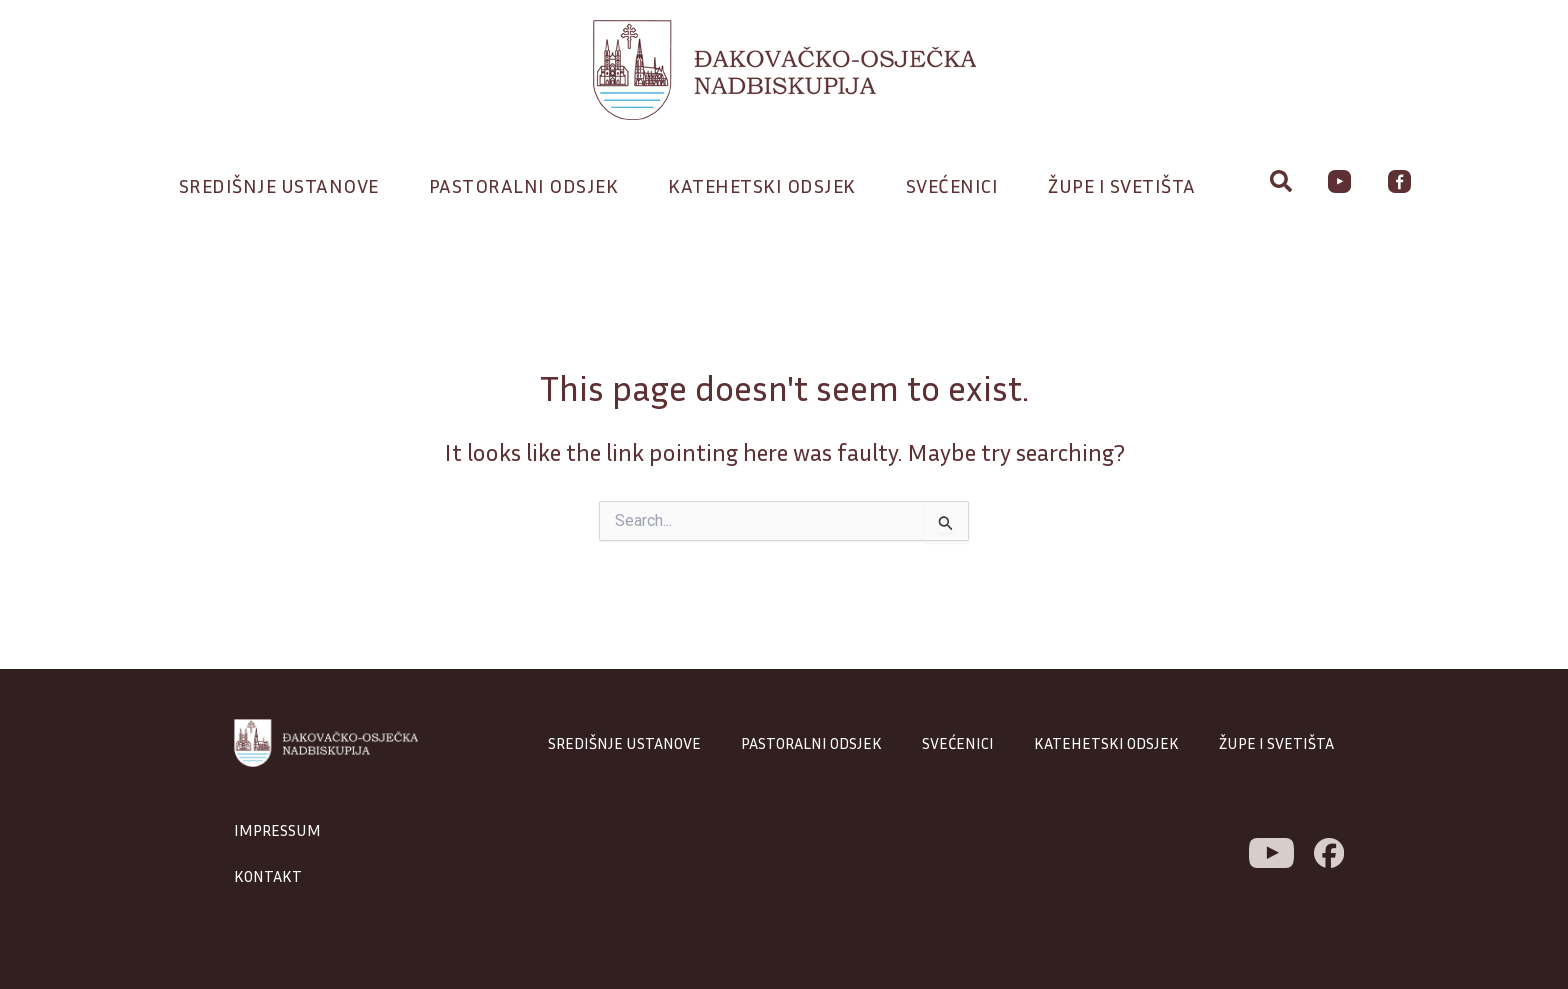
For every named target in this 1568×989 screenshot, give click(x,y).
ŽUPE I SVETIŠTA (1276, 743)
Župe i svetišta (1127, 185)
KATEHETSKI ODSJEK (1106, 743)
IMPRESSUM (277, 830)
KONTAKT (268, 876)
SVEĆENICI (958, 743)
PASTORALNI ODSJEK (811, 743)
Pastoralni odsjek (529, 185)
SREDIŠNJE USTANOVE (624, 743)
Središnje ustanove (284, 185)
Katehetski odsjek (767, 185)
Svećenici (957, 185)
